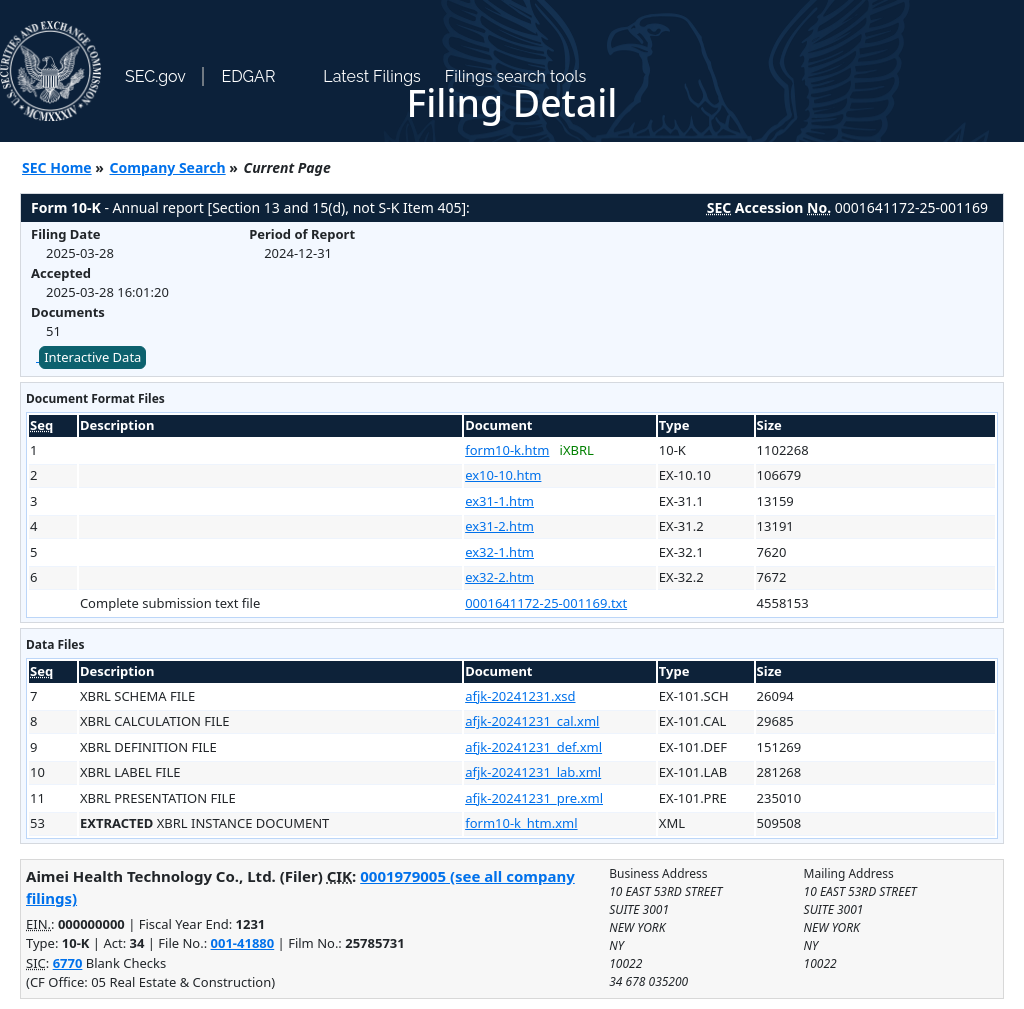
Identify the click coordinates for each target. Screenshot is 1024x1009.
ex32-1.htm (499, 552)
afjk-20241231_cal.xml (532, 721)
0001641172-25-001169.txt (546, 603)
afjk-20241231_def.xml (533, 747)
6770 (68, 963)
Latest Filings (371, 76)
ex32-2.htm (499, 577)
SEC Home (57, 167)
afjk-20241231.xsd (520, 696)
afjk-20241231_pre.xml (534, 798)
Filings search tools (516, 76)
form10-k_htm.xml (521, 823)
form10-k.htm (507, 450)
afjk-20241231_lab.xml (533, 772)
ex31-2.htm (499, 526)
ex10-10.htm (503, 475)
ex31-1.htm (499, 501)
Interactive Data (92, 357)
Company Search (168, 167)
